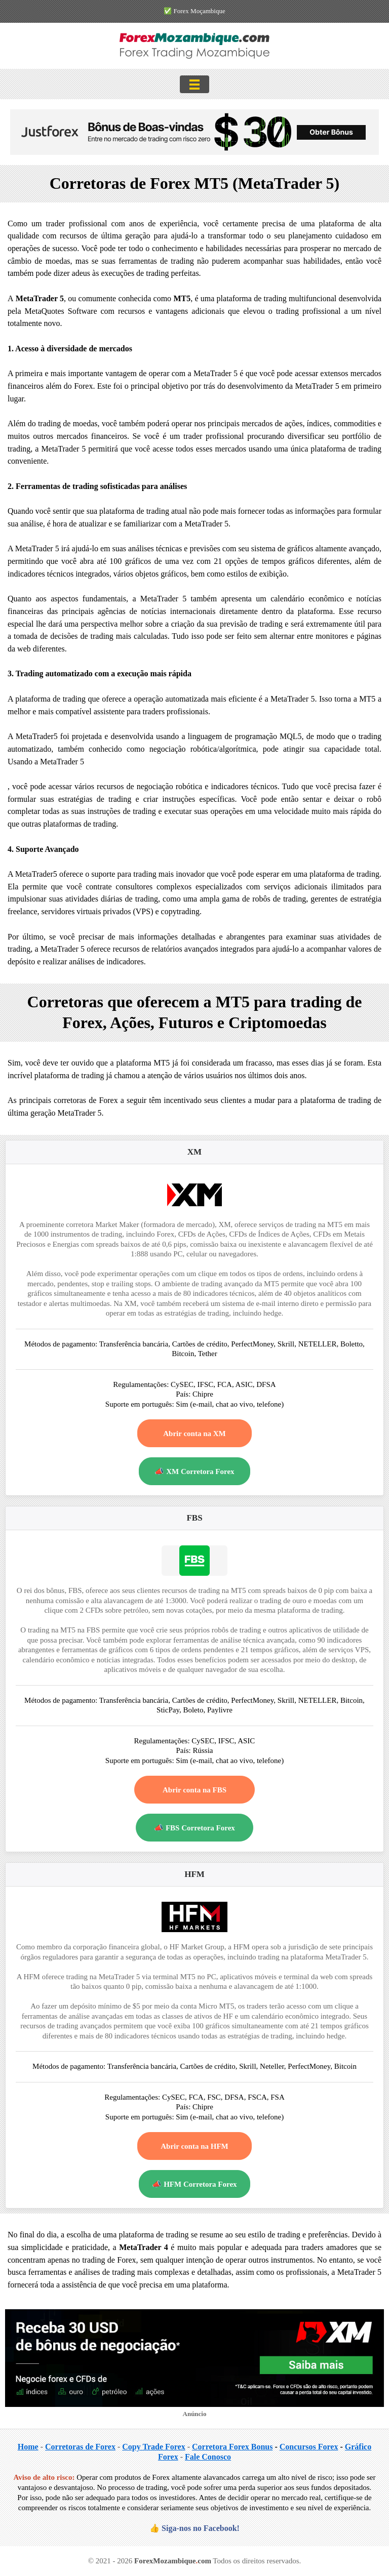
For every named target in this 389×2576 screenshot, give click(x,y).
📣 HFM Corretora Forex (194, 2184)
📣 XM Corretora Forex (194, 1471)
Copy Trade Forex (153, 2446)
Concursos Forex (309, 2446)
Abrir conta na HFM (194, 2146)
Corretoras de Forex (80, 2446)
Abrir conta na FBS (194, 1790)
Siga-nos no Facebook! (201, 2528)
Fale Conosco (208, 2456)
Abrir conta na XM (194, 1433)
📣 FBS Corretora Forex (194, 1828)
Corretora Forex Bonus (232, 2446)
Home (28, 2446)
